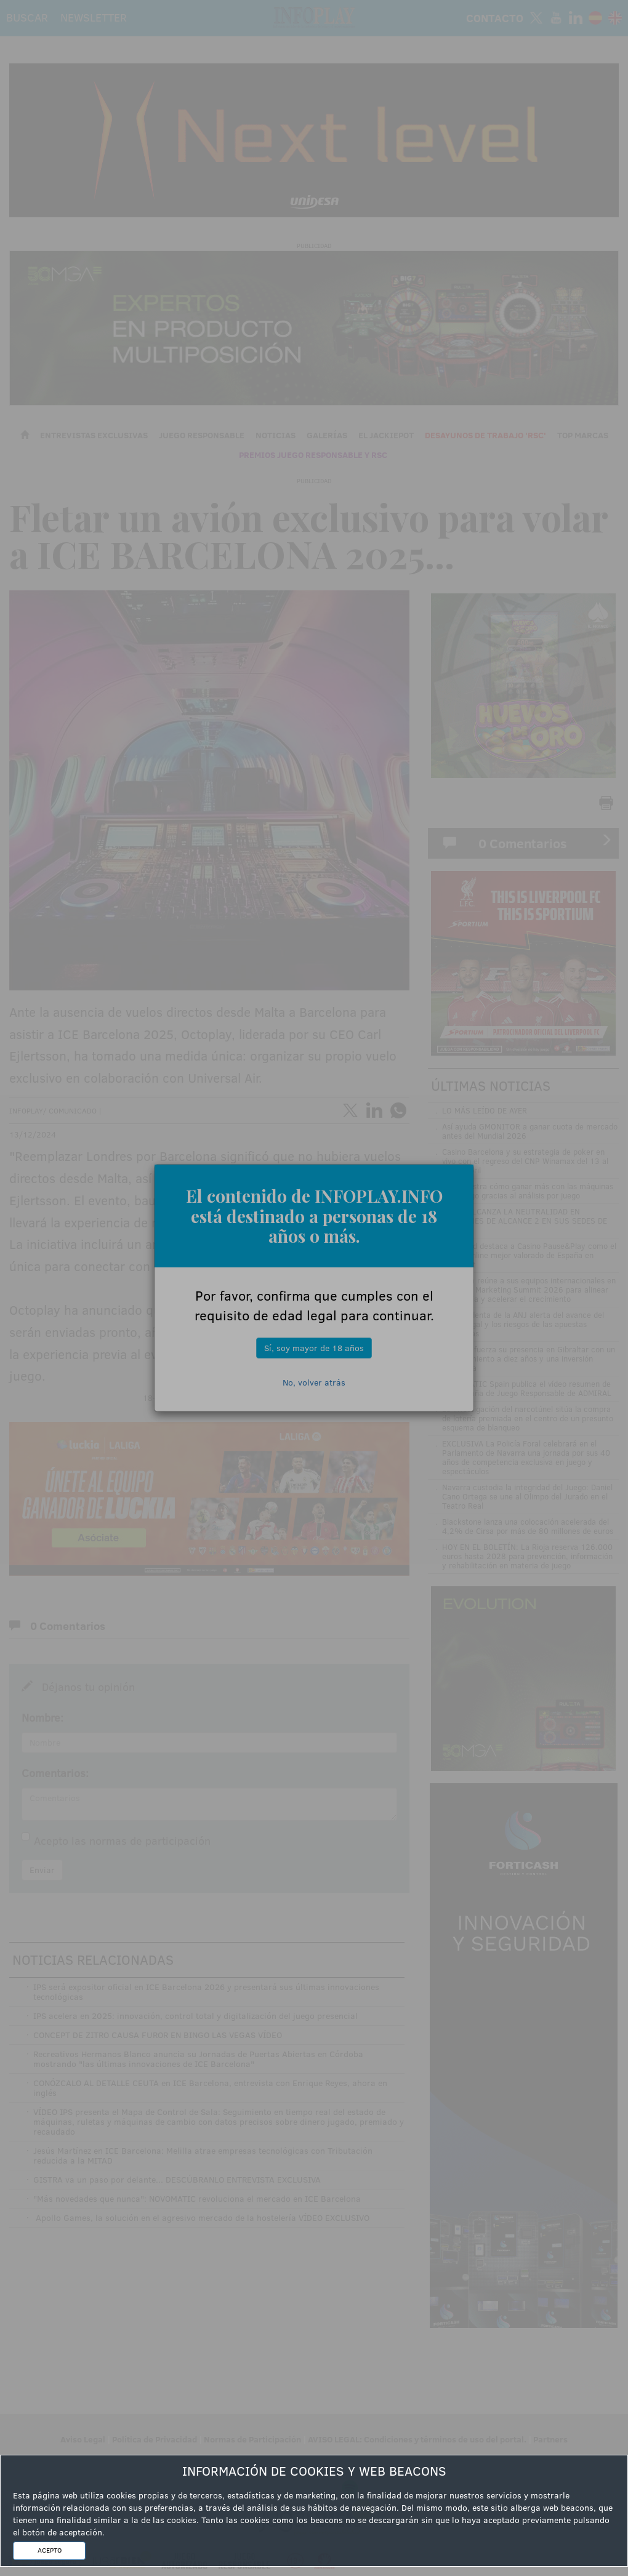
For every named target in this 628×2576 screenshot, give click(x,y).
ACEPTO (50, 2550)
